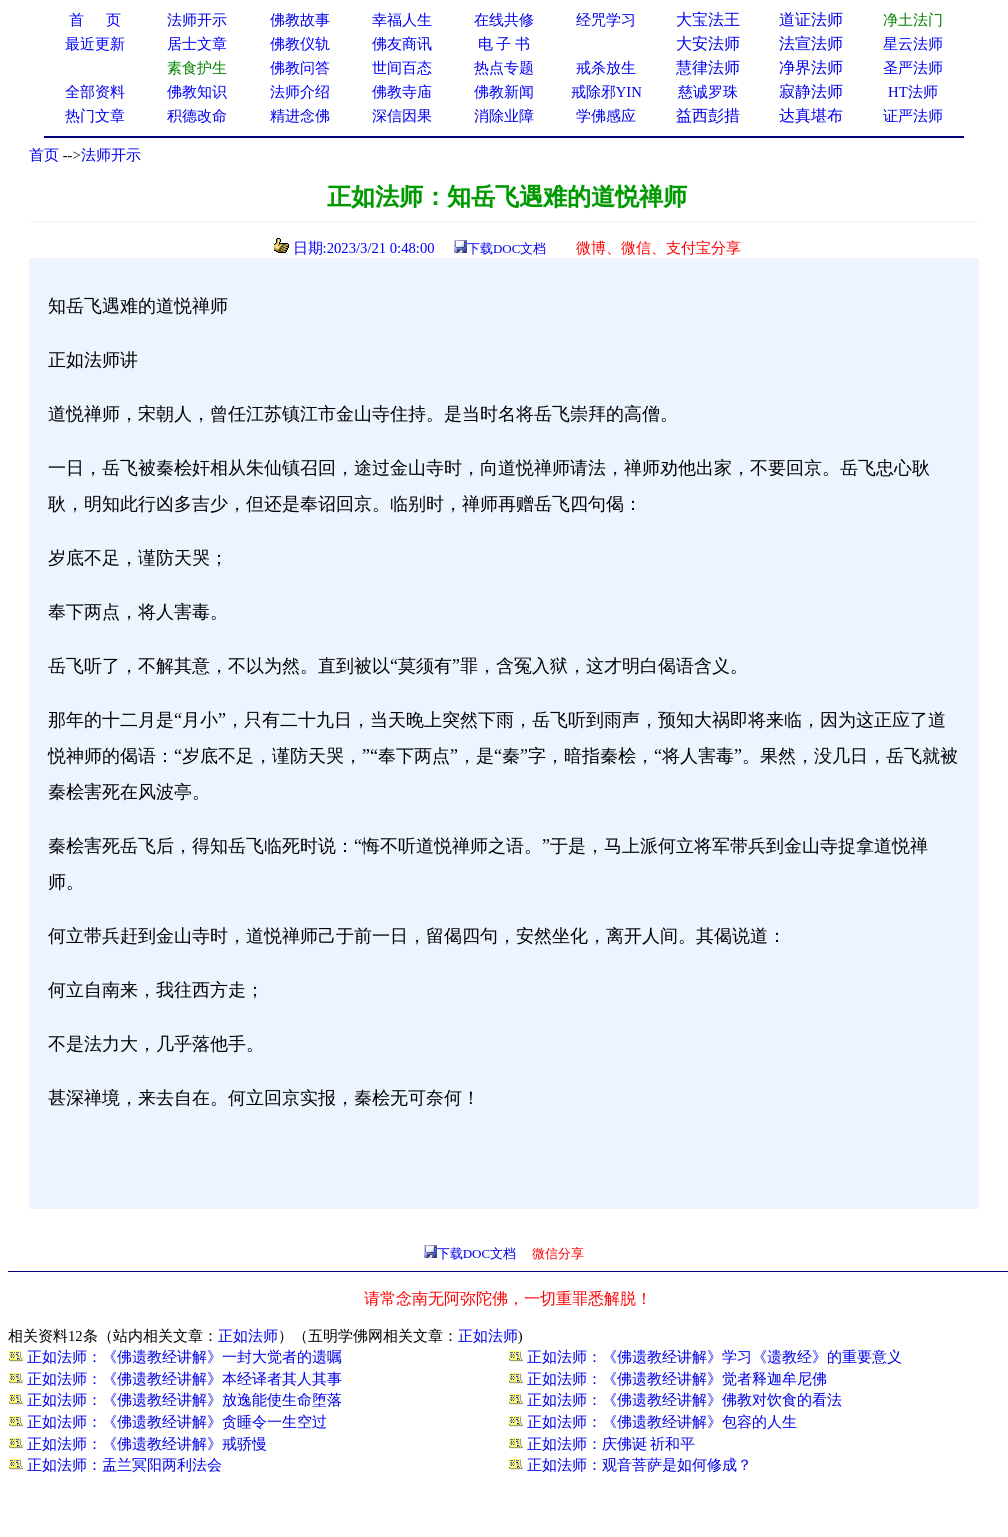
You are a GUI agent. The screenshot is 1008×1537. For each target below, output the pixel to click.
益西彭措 (708, 115)
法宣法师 (811, 43)
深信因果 (402, 116)
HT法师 (913, 92)
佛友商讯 (402, 44)
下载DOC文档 (506, 248)
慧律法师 (708, 67)
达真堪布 (811, 115)
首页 (44, 155)
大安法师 (708, 43)
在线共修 (504, 20)
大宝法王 (708, 19)
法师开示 (111, 155)
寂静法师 (811, 91)
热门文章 (95, 116)
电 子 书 (504, 44)
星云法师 (913, 44)
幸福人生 (402, 20)
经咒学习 (606, 20)
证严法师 (913, 116)
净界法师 (811, 67)
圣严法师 (913, 68)
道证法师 (811, 19)
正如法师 (248, 1336)
